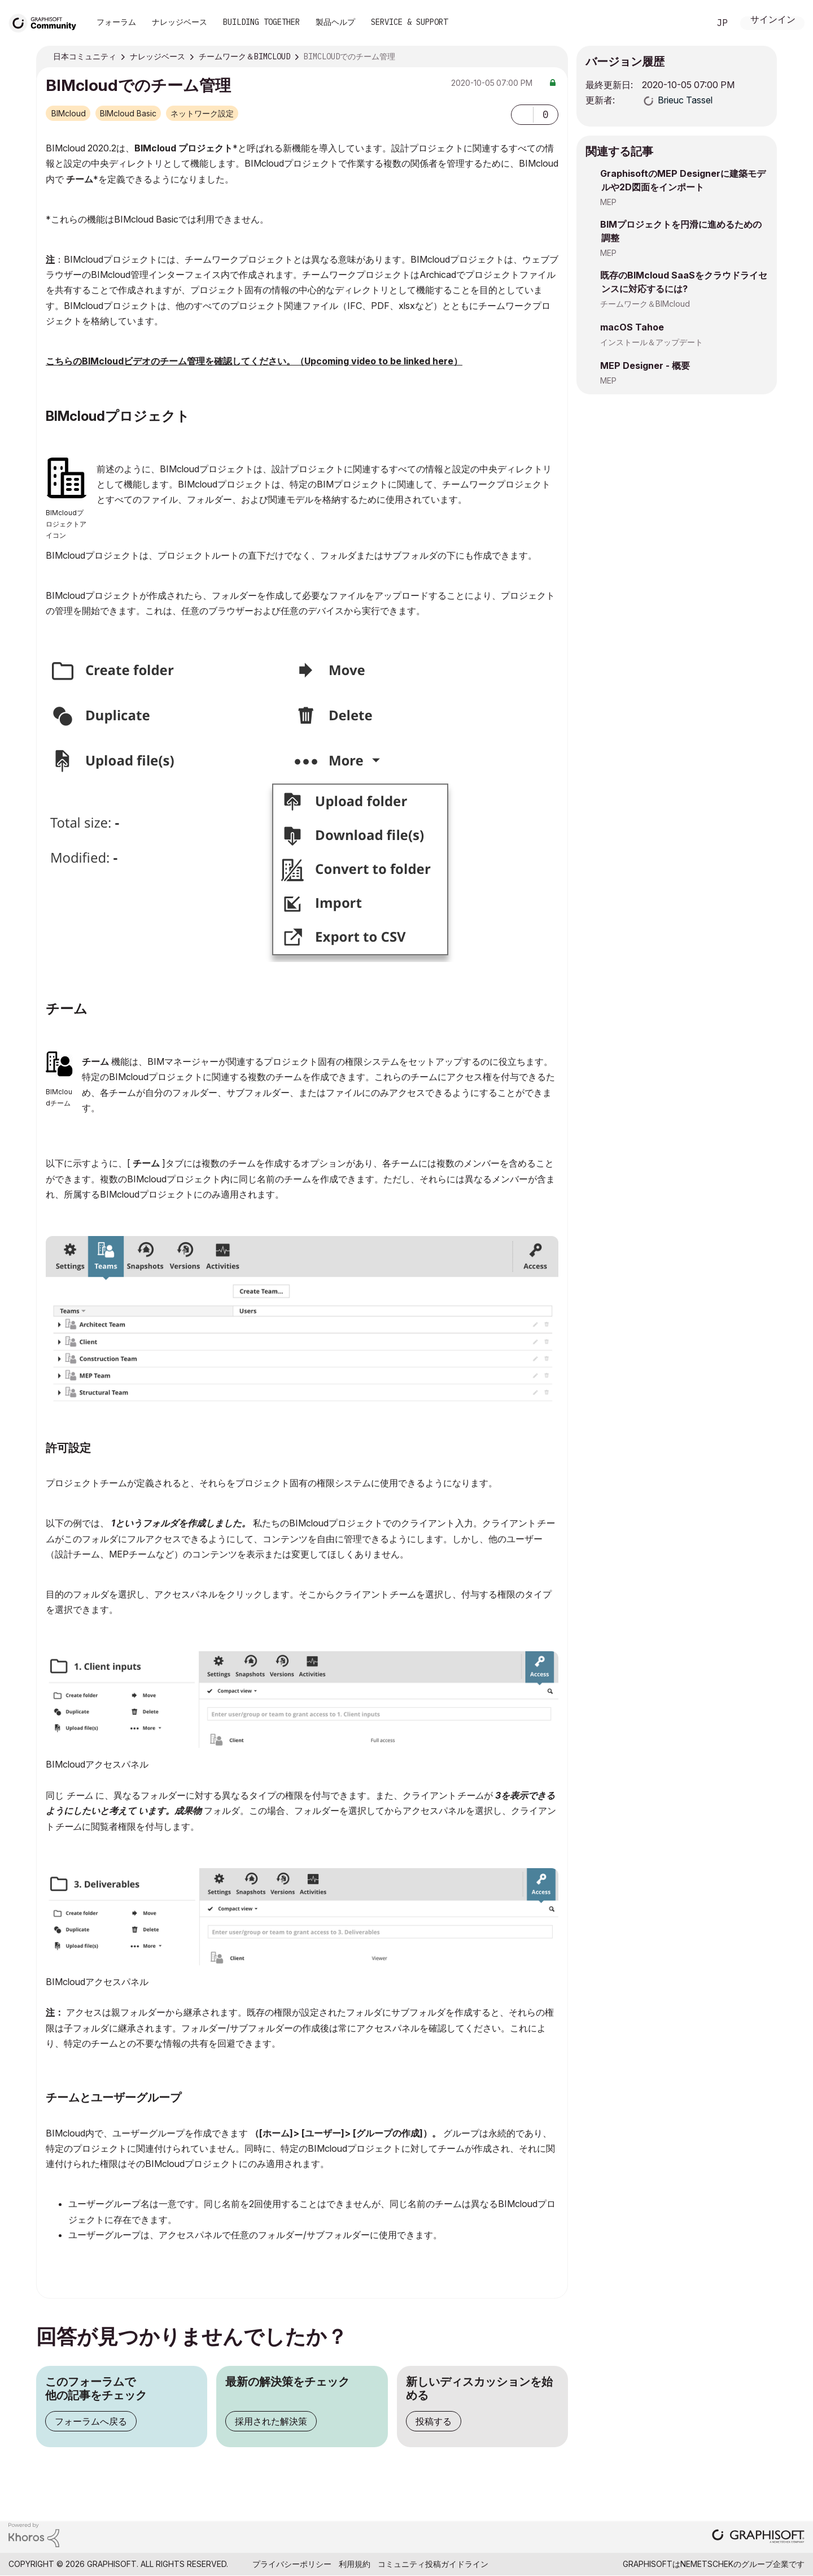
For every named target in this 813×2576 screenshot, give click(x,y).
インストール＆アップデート (651, 342)
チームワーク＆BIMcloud (645, 303)
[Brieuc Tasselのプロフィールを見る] (685, 100)
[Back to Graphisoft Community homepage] (46, 22)
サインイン (772, 20)
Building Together (261, 22)
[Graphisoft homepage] (758, 2537)
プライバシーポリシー (291, 2564)
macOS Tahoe (632, 327)
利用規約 (354, 2564)
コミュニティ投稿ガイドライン (433, 2564)
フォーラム (116, 22)
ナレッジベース (179, 22)
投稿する (434, 2421)
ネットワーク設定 (202, 113)
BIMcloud (68, 113)
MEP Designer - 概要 (645, 365)
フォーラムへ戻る (91, 2421)
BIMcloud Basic (128, 113)
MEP (608, 202)
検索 (688, 23)
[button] (522, 114)
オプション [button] (552, 57)
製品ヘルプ (335, 22)
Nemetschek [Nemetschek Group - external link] (706, 2564)
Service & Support (409, 22)
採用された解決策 (271, 2421)
